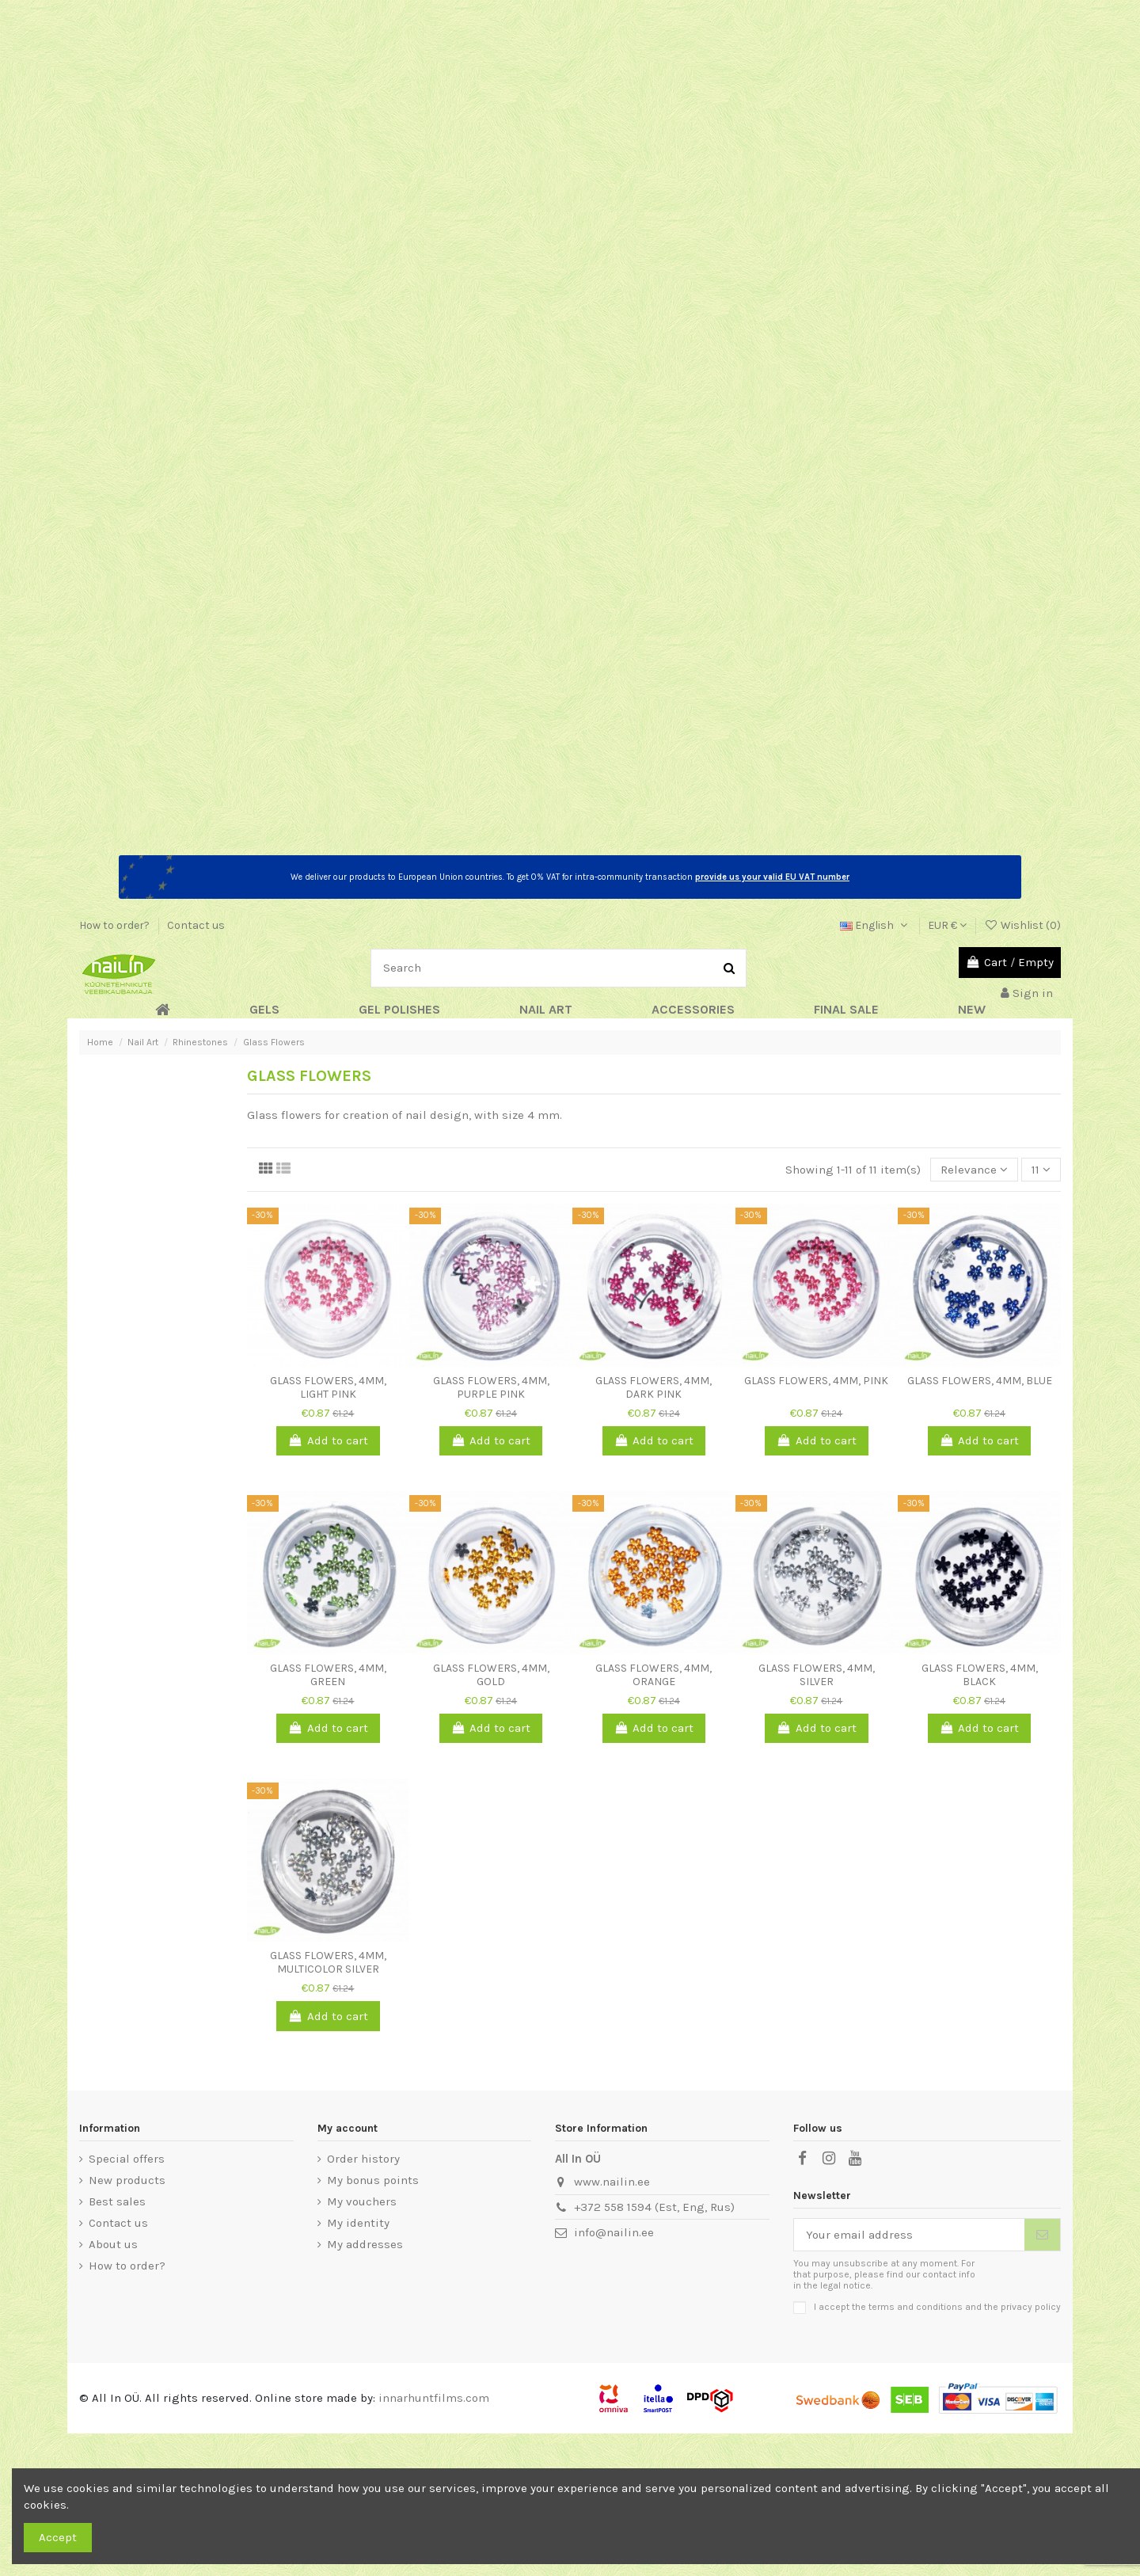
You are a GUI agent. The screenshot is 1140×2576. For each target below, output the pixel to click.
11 (1041, 1169)
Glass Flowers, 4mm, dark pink (653, 1387)
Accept (58, 2537)
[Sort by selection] (974, 1170)
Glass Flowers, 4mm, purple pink (491, 1387)
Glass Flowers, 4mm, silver (816, 1674)
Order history (363, 2159)
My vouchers (362, 2201)
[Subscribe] (1042, 2235)
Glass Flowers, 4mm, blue (979, 1380)
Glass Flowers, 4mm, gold (491, 1674)
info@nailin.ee (614, 2232)
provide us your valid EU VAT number (772, 877)
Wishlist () (1022, 925)
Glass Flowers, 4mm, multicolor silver (328, 1962)
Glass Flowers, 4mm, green (328, 1674)
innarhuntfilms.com (433, 2398)
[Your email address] (909, 2235)
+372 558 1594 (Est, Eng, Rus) (654, 2207)
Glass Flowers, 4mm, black (980, 1674)
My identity (358, 2223)
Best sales (117, 2201)
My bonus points (373, 2180)
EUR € (947, 925)
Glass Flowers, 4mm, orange (653, 1674)
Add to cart (327, 1440)
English (875, 925)
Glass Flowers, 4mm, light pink (328, 1387)
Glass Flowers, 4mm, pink (816, 1380)
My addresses (365, 2244)
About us (113, 2244)
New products (127, 2180)
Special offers (127, 2159)
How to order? (115, 925)
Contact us (196, 925)
